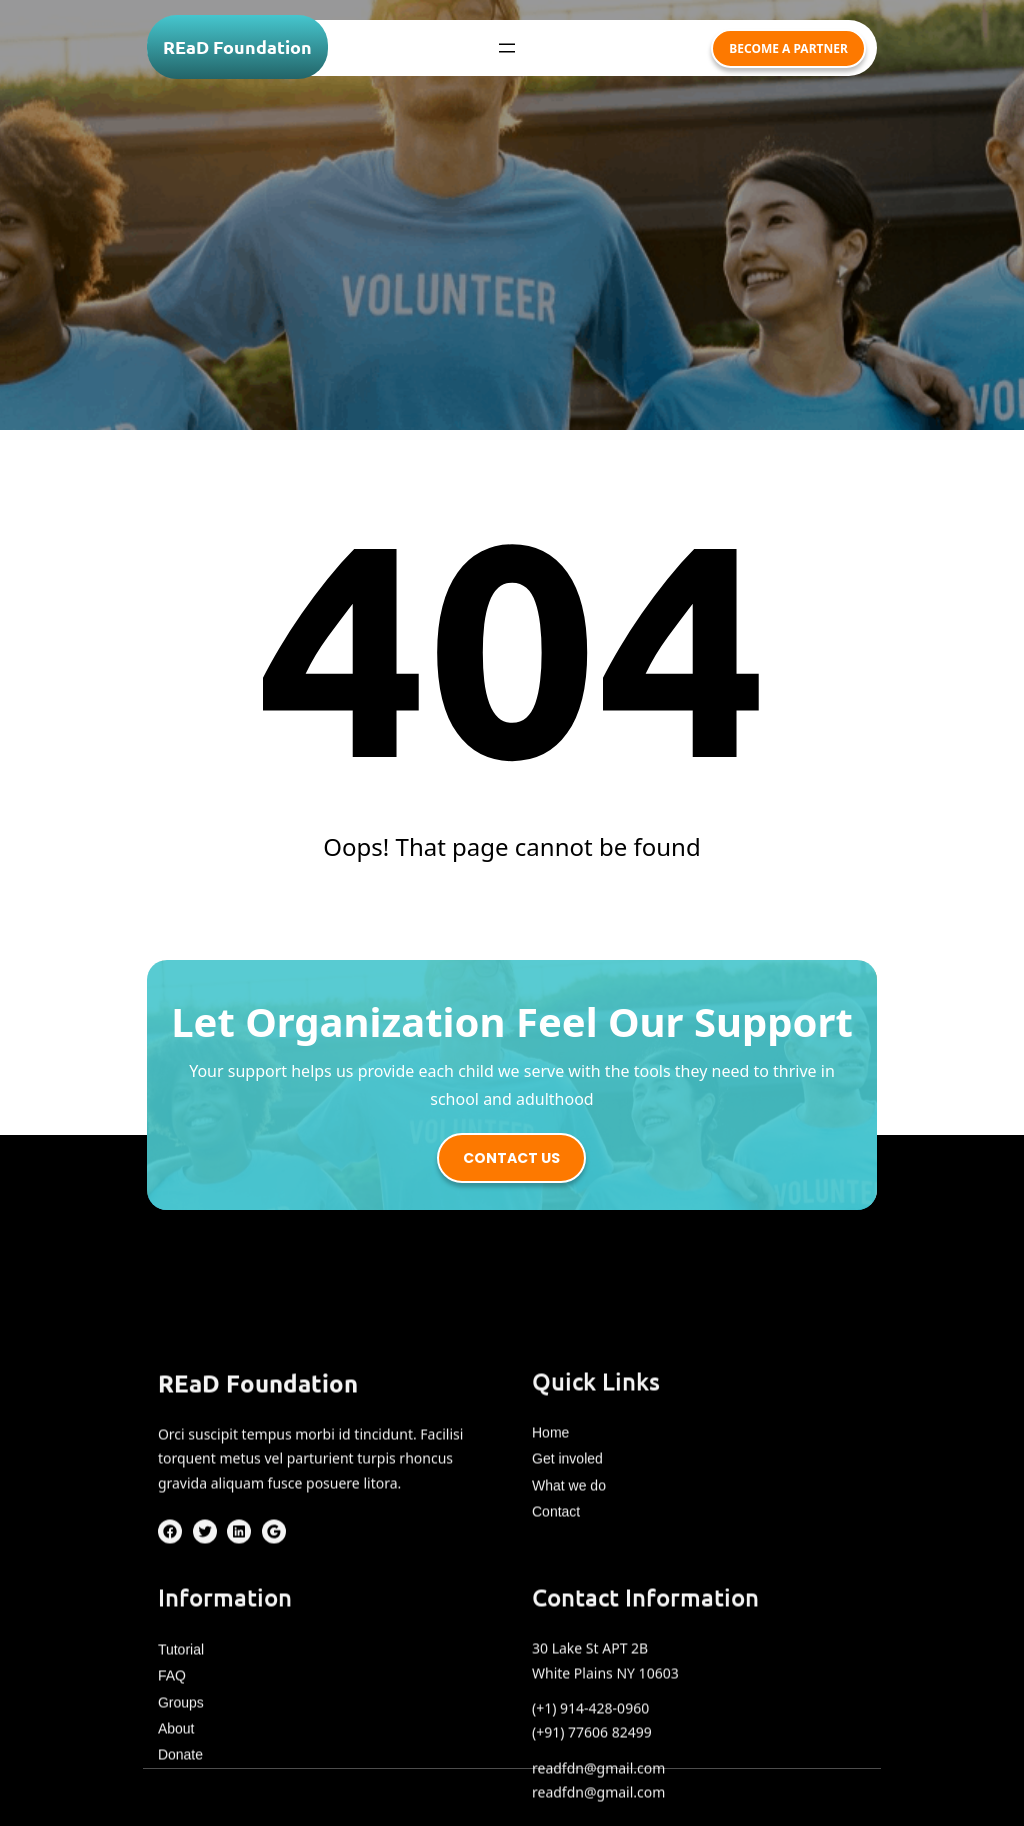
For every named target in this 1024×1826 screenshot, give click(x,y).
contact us (511, 1158)
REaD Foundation (237, 46)
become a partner (788, 48)
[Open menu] (507, 48)
